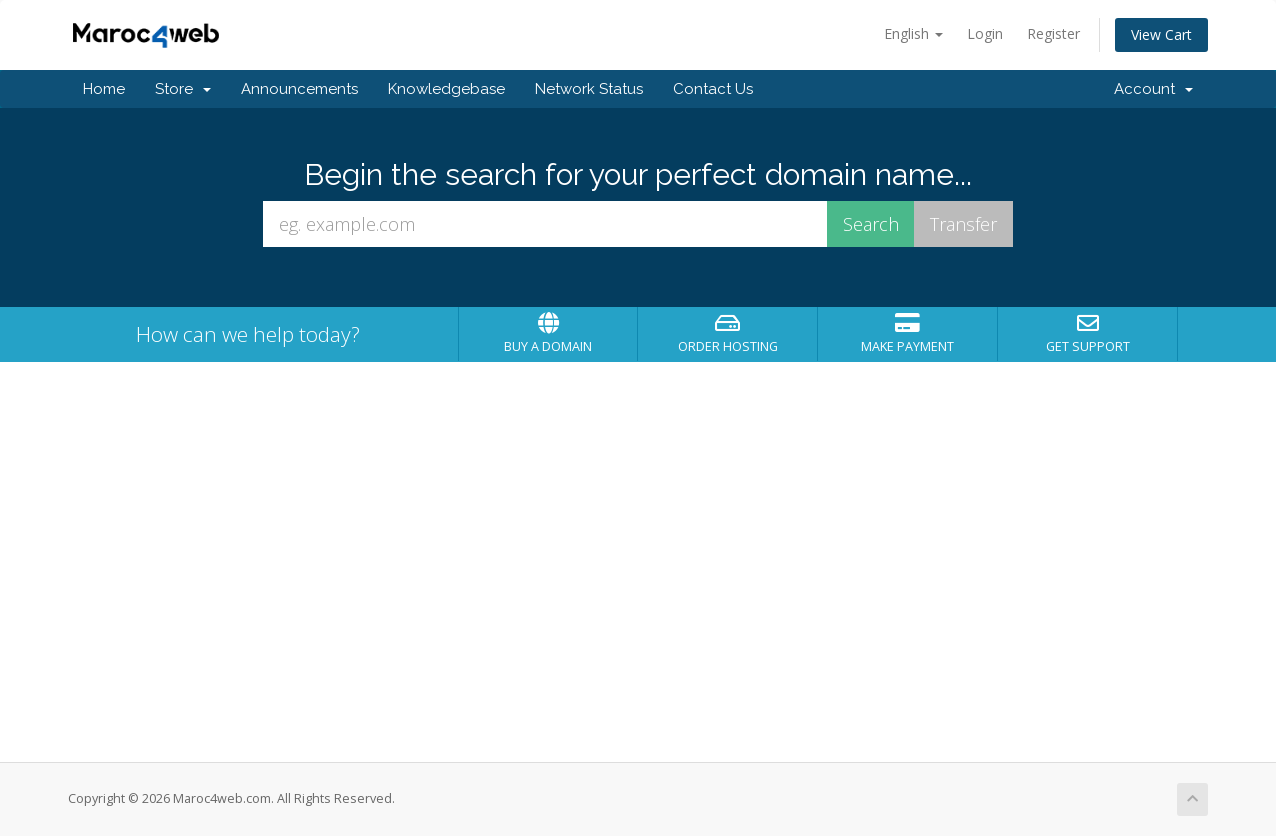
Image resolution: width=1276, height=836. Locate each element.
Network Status (589, 89)
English (913, 33)
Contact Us (713, 89)
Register (1053, 33)
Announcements (299, 89)
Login (985, 33)
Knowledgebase (446, 89)
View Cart (1161, 34)
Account (1153, 89)
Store (183, 89)
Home (104, 89)
